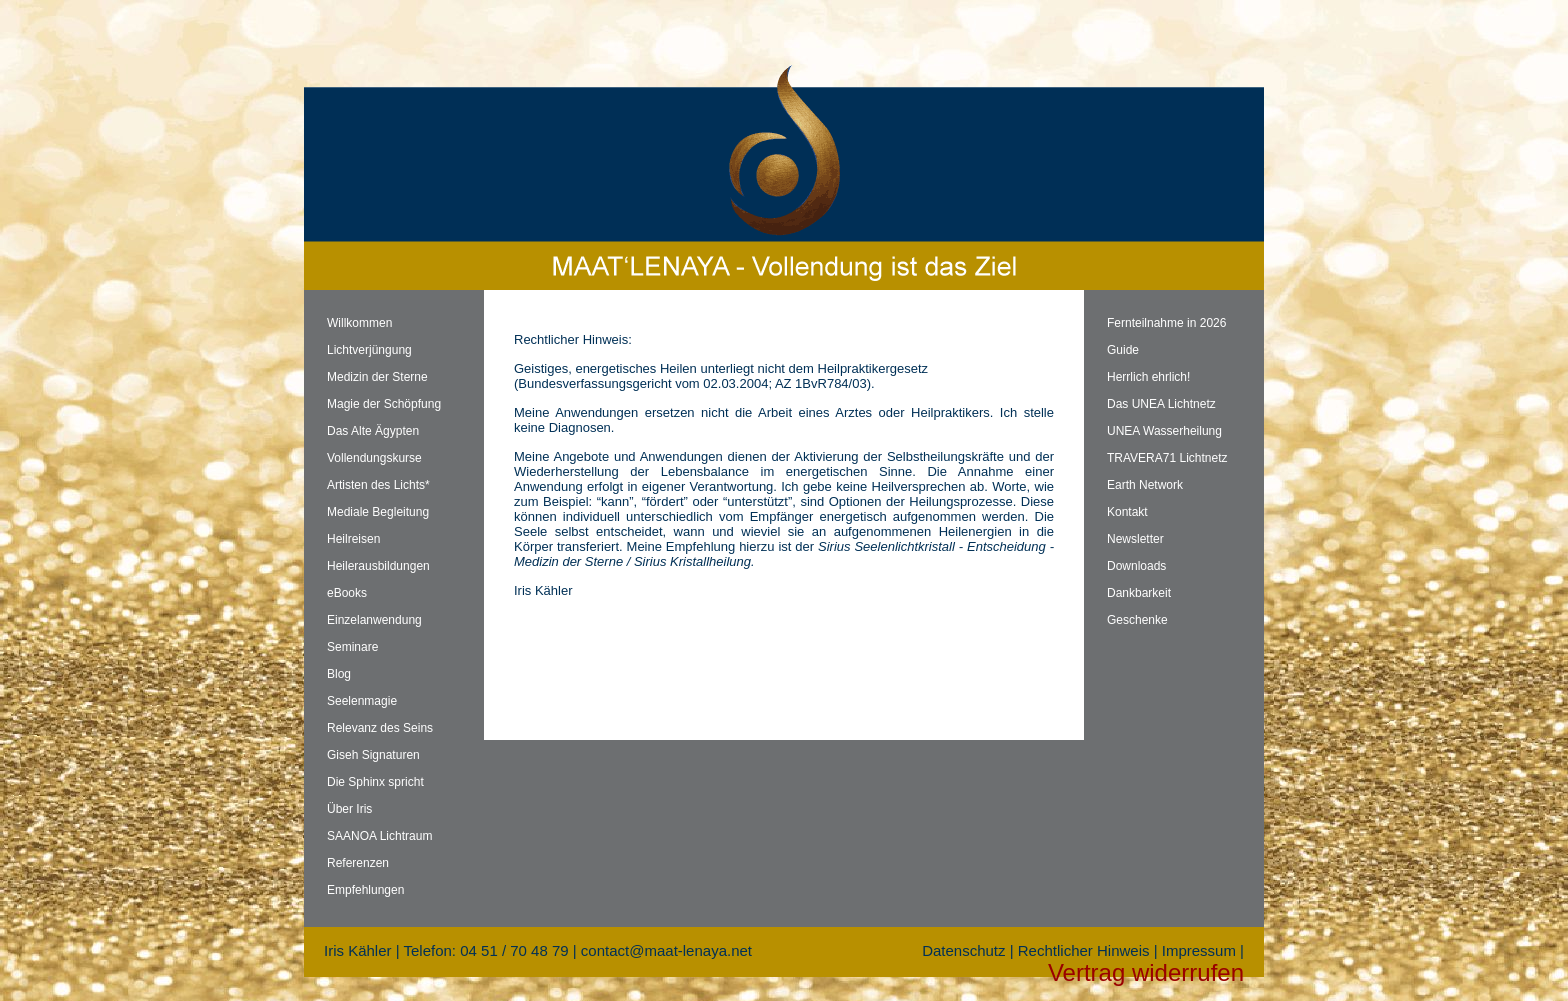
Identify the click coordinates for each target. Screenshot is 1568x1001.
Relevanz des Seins (380, 728)
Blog (339, 674)
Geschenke (1137, 620)
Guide (1123, 350)
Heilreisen (353, 539)
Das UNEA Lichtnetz (1161, 404)
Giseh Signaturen (373, 755)
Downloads (1136, 566)
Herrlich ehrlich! (1148, 377)
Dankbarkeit (1139, 593)
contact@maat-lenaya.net (666, 950)
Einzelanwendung (374, 620)
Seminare (352, 647)
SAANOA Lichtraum (379, 836)
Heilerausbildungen (378, 566)
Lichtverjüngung (369, 350)
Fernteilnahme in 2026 (1166, 323)
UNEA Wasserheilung (1164, 431)
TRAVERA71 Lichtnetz (1167, 458)
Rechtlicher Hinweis (1084, 950)
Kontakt (1127, 512)
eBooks (347, 593)
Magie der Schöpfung (384, 404)
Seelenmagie (362, 701)
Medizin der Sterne (377, 377)
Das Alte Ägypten (373, 431)
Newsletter (1135, 539)
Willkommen (359, 323)
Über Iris (349, 809)
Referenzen (358, 863)
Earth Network (1145, 485)
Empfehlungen (365, 890)
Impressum (1199, 950)
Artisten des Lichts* (378, 485)
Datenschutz (963, 950)
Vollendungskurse (374, 458)
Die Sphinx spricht (375, 782)
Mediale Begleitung (378, 512)
